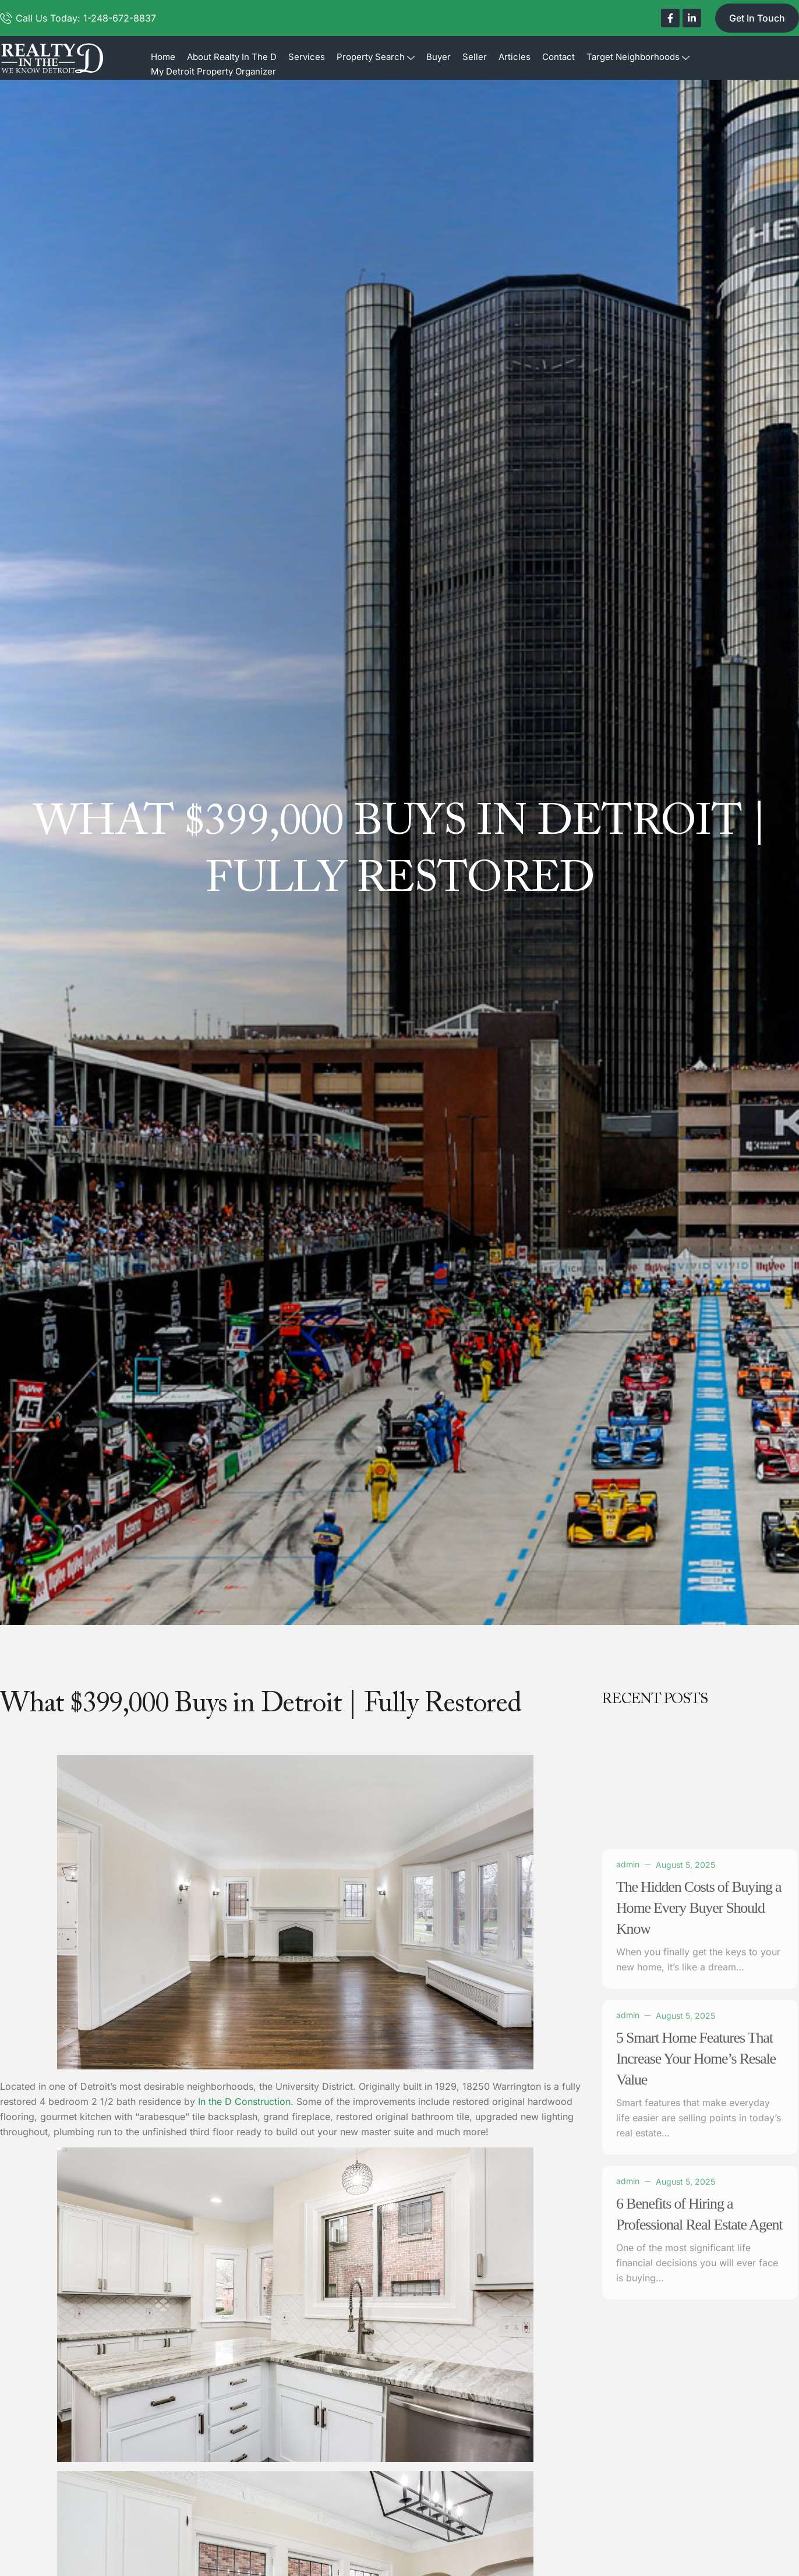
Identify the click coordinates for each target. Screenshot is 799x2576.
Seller (474, 56)
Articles (515, 56)
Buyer (438, 56)
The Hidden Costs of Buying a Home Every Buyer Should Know (698, 2181)
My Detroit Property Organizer (213, 71)
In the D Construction (244, 2101)
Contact (558, 56)
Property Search (376, 56)
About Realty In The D (232, 56)
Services (306, 56)
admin (627, 2137)
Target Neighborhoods (638, 56)
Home (163, 56)
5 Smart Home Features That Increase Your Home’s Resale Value (696, 2331)
